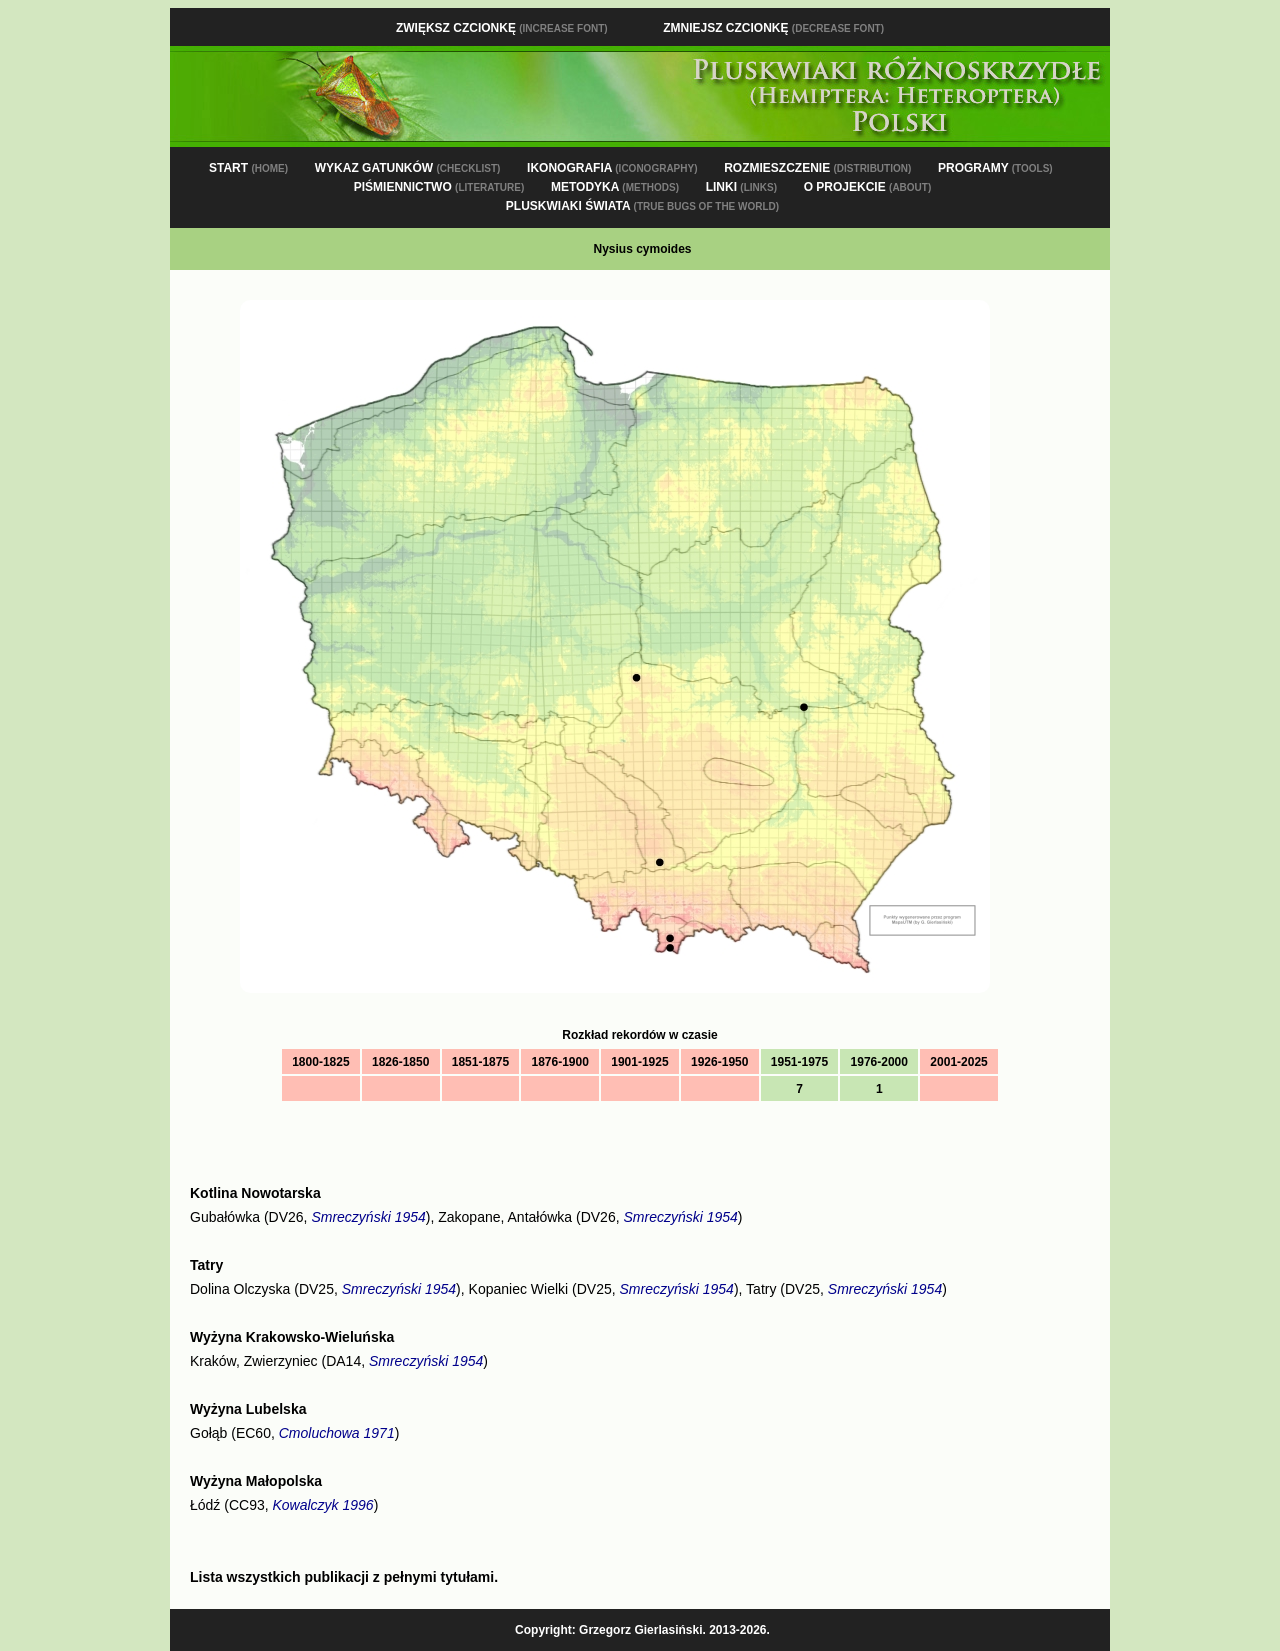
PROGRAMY (995, 168)
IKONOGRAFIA (612, 168)
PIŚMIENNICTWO (439, 187)
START (248, 168)
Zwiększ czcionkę (502, 28)
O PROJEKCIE (868, 187)
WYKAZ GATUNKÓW (408, 168)
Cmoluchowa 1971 (337, 1433)
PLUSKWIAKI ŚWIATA (642, 206)
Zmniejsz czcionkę (773, 28)
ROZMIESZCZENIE (817, 168)
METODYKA (615, 187)
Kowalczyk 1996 (322, 1505)
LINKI (741, 187)
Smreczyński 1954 (368, 1217)
